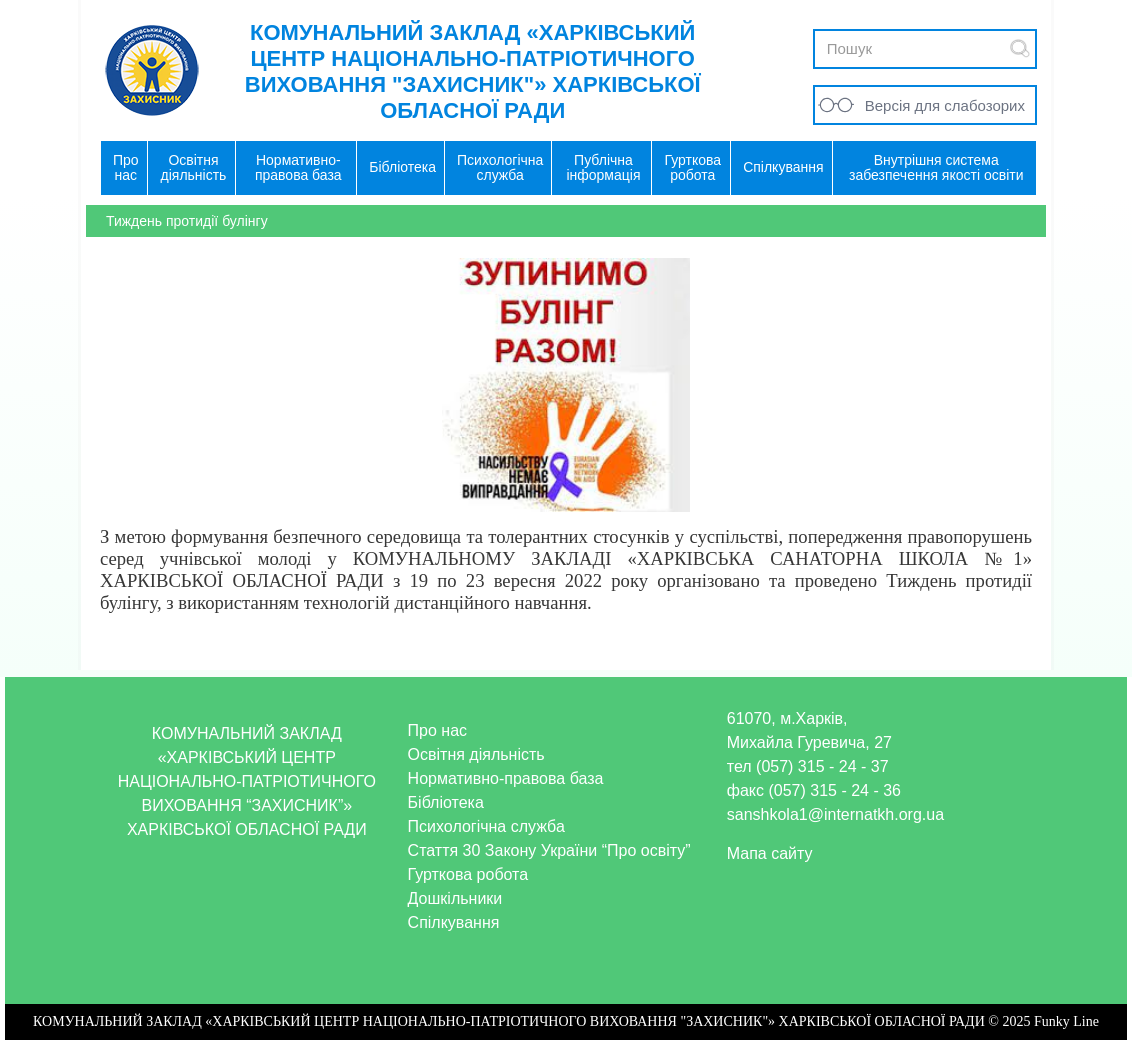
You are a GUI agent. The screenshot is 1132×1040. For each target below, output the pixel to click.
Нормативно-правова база (506, 778)
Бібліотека (446, 802)
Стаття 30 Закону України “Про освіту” (549, 850)
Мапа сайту (770, 853)
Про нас (437, 730)
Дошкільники (455, 898)
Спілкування (454, 922)
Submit (1020, 48)
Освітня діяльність (476, 754)
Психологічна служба (486, 826)
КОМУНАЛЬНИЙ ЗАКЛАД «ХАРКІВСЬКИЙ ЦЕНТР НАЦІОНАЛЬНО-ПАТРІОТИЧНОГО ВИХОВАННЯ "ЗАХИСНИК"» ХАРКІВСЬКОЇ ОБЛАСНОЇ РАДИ (473, 71)
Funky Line (1066, 1021)
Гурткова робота (468, 874)
